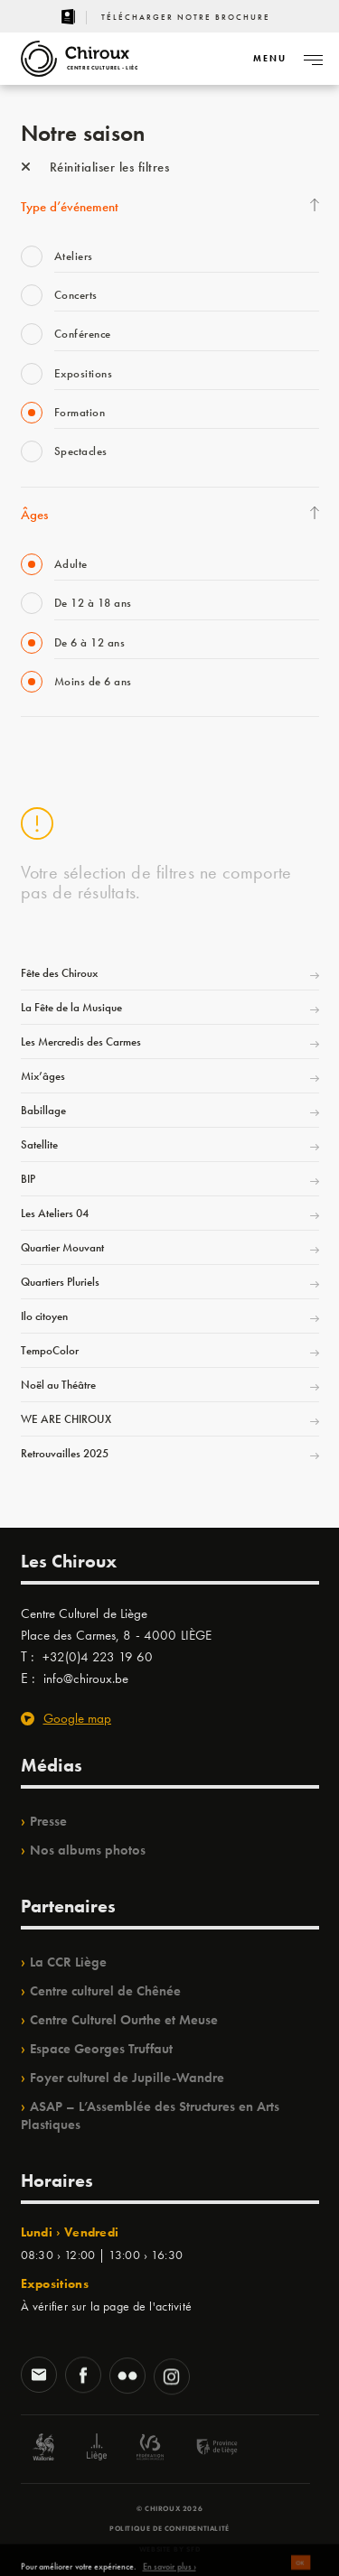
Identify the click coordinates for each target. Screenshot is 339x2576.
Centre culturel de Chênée (105, 1991)
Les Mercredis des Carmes (81, 1041)
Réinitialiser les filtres (95, 167)
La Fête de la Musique (71, 1007)
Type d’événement (69, 207)
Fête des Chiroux (59, 973)
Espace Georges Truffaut (101, 2049)
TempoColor (50, 1350)
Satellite (39, 1144)
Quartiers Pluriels (60, 1281)
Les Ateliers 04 (55, 1213)
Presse (48, 1821)
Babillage (43, 1110)
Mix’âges (43, 1075)
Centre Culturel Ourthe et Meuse (124, 2020)
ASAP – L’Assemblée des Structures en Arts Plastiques (150, 2115)
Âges (34, 515)
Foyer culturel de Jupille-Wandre (127, 2078)
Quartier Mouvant (62, 1247)
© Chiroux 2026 (169, 2508)
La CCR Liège (68, 1962)
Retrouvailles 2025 (64, 1453)
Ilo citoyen (44, 1316)
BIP (28, 1178)
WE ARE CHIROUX (66, 1419)
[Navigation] (269, 59)
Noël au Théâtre (58, 1384)
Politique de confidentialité (169, 2528)
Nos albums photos (88, 1850)
